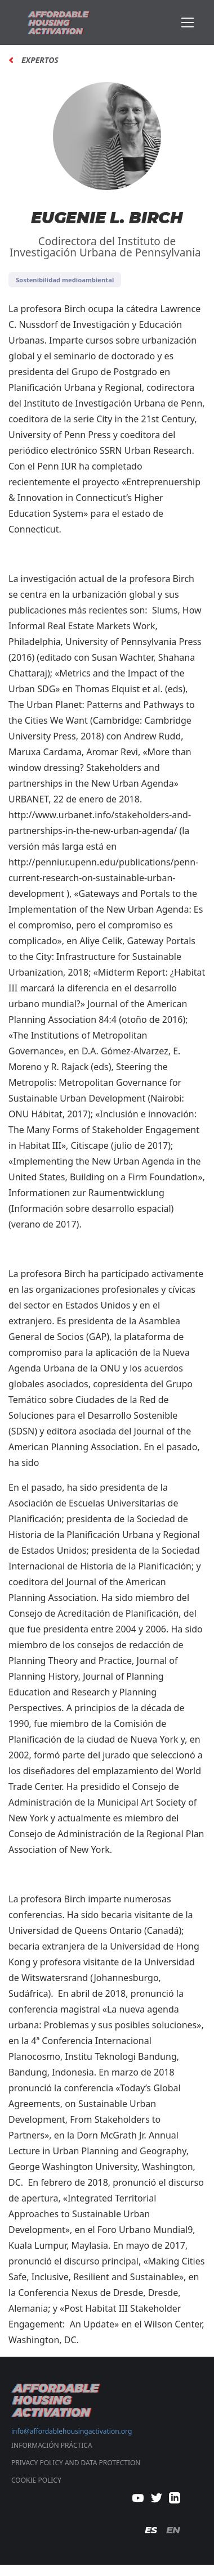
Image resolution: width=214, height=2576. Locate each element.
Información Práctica (51, 2445)
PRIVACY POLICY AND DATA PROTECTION (75, 2462)
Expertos (40, 60)
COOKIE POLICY (36, 2480)
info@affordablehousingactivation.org (71, 2431)
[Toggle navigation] (187, 23)
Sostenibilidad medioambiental (65, 280)
